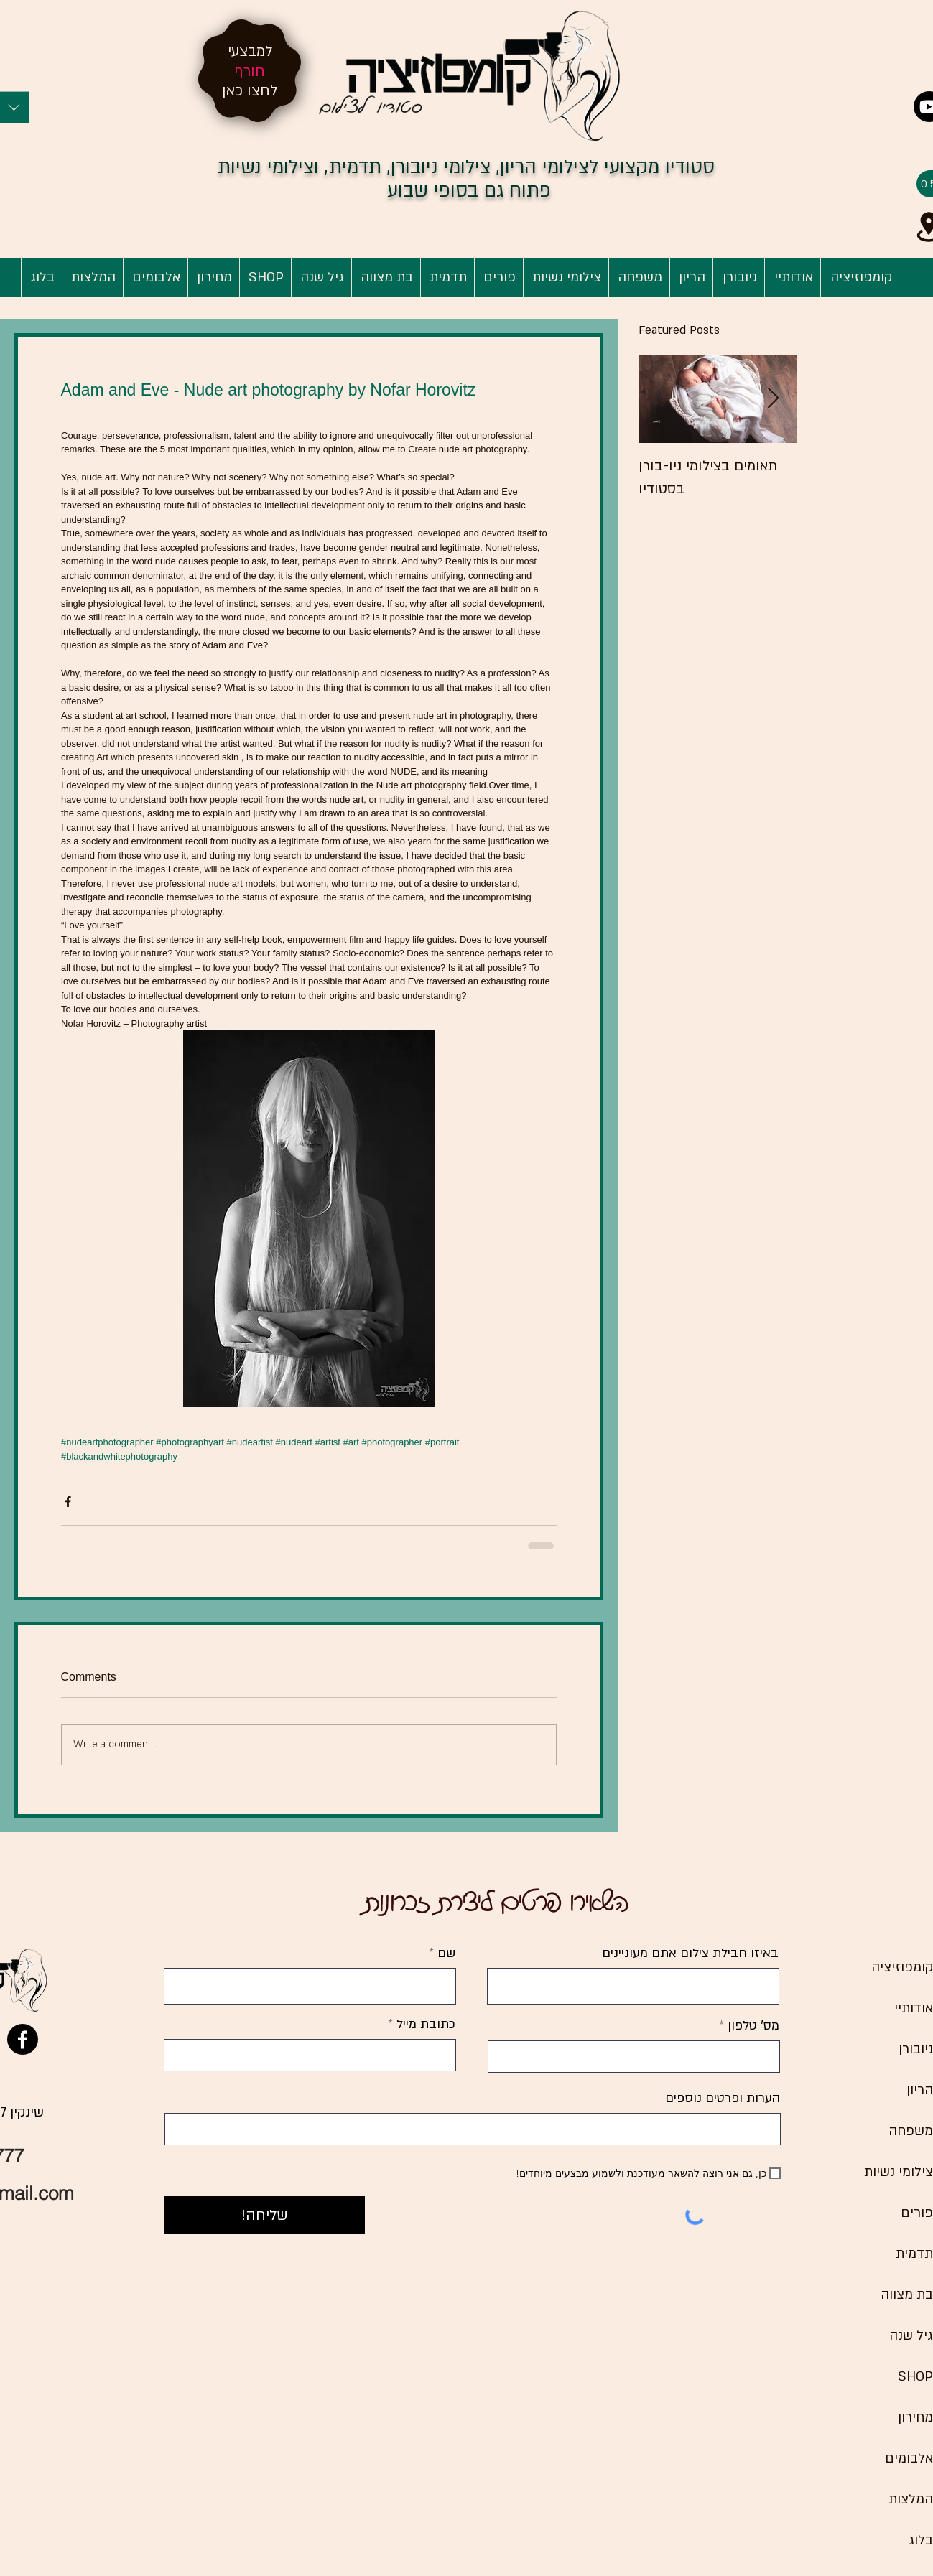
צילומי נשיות (898, 2172)
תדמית (914, 2254)
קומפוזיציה (902, 1968)
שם (444, 1953)
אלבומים (909, 2459)
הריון (919, 2090)
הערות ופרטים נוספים (722, 2098)
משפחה (910, 2131)
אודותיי (913, 2008)
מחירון (915, 2418)
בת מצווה (907, 2295)
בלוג (921, 2540)
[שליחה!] (264, 2215)
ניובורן (916, 2049)
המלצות (910, 2500)
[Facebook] (22, 2039)
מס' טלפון (753, 2026)
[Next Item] (773, 399)
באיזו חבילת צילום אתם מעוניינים (690, 1953)
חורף (250, 71)
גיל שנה (911, 2336)
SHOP (915, 2377)
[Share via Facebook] (68, 1501)
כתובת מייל (424, 2024)
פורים (917, 2213)
